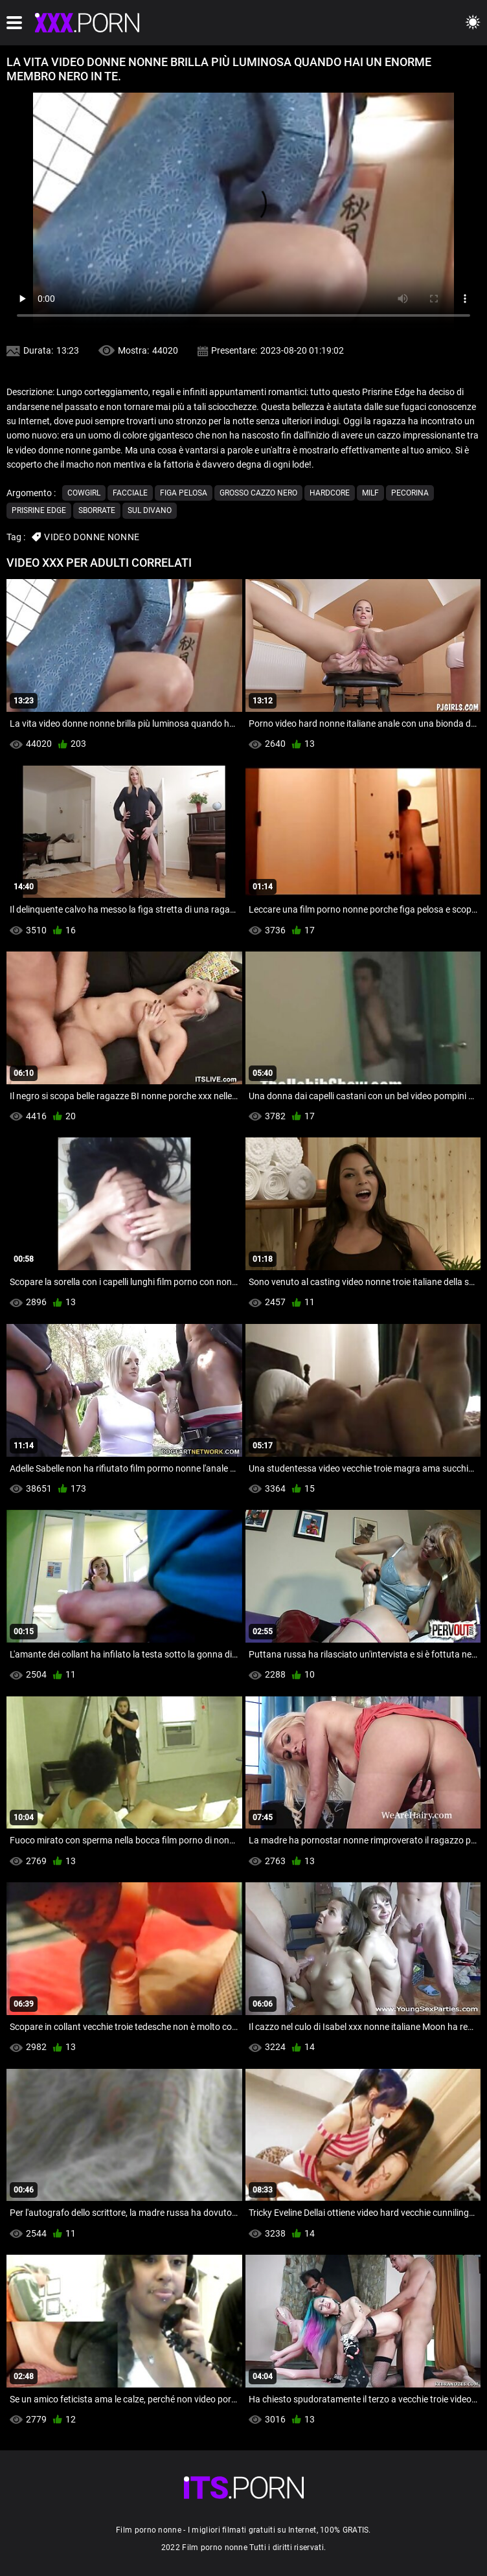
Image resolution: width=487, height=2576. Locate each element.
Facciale (130, 492)
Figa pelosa (183, 492)
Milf (370, 492)
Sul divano (150, 510)
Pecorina (410, 492)
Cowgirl (83, 492)
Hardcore (330, 492)
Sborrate (96, 510)
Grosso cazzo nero (258, 492)
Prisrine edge (39, 510)
